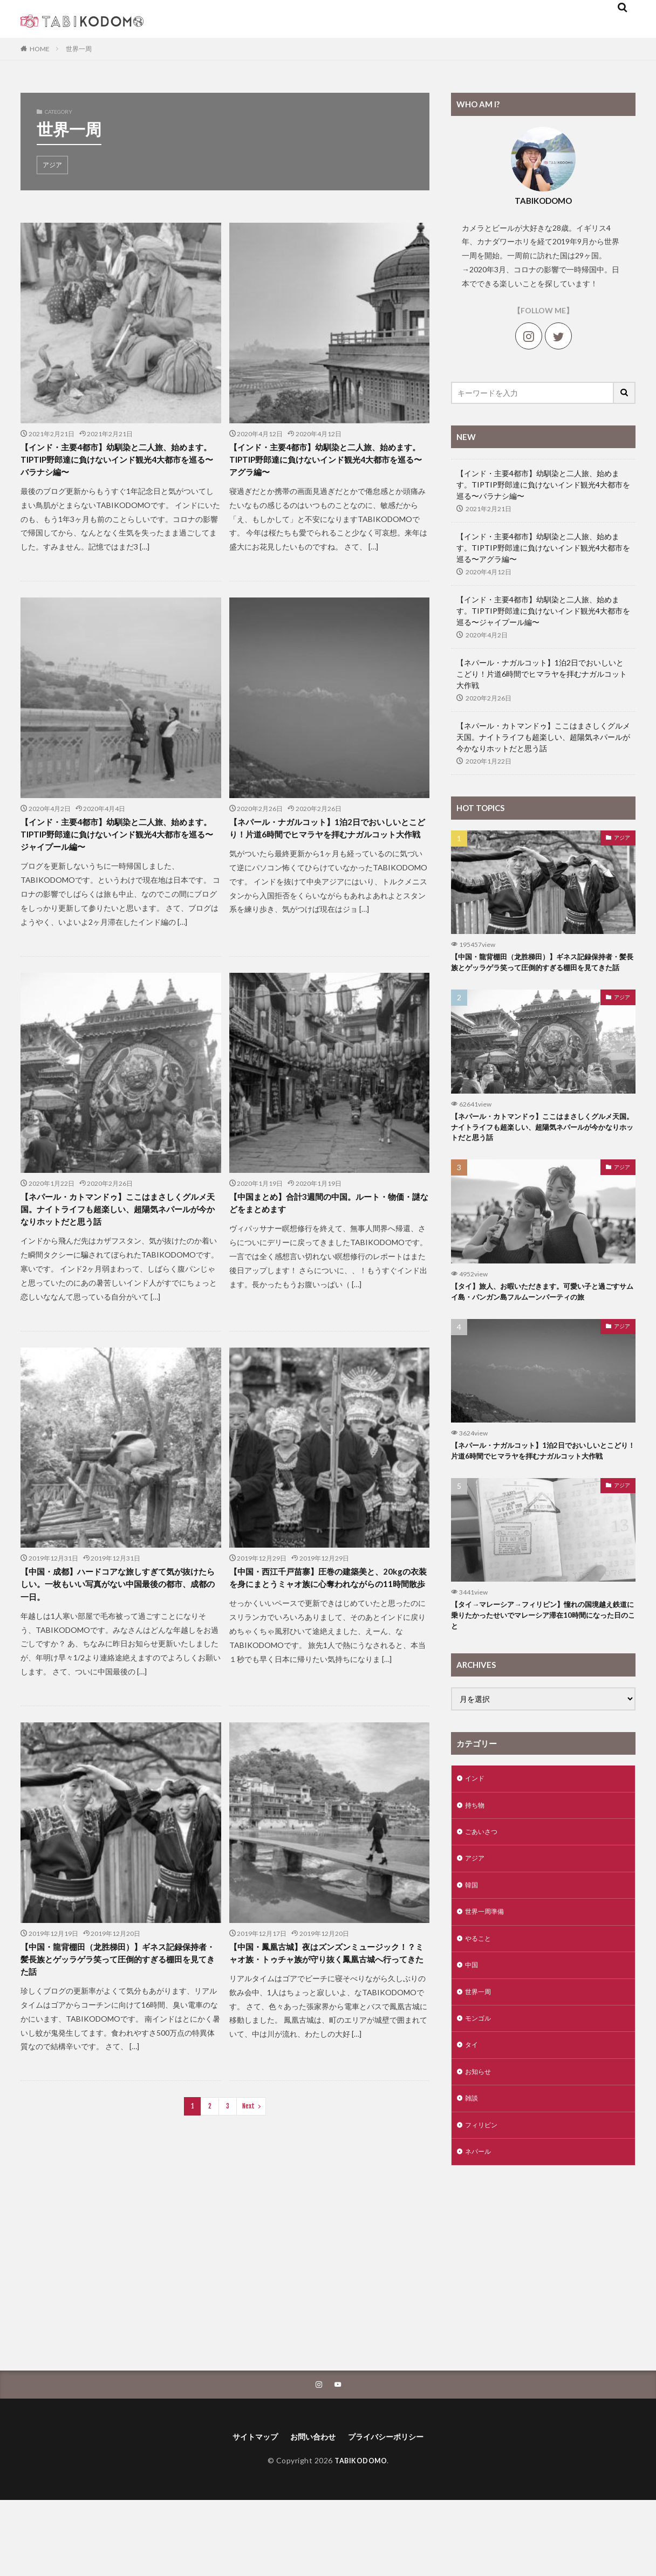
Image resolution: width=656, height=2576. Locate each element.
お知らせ (480, 2140)
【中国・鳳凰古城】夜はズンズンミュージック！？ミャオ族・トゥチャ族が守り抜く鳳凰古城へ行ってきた (326, 1984)
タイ (472, 2112)
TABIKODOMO (361, 2536)
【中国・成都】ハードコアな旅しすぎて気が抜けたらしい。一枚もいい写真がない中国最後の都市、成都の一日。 (117, 1604)
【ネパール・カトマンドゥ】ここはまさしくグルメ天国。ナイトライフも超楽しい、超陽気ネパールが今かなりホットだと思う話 (117, 1223)
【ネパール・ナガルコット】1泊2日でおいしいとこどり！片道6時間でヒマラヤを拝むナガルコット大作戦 (329, 842)
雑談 (472, 2168)
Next (248, 2135)
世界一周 (79, 49)
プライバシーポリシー (392, 2511)
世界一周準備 (487, 1972)
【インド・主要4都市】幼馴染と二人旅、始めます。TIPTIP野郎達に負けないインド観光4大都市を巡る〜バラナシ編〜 (120, 462)
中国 (472, 2028)
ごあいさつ (484, 1888)
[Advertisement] (543, 2336)
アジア (52, 165)
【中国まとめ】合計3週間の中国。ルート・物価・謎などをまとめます (329, 1216)
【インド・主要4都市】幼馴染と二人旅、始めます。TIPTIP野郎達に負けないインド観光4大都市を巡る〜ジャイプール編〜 (120, 842)
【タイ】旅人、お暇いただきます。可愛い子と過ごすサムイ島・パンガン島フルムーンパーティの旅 (540, 1318)
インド (476, 1832)
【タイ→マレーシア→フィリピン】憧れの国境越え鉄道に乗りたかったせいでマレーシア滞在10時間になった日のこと (541, 1667)
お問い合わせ (311, 2511)
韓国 (472, 1944)
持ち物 (476, 1860)
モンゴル (480, 2084)
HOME (40, 48)
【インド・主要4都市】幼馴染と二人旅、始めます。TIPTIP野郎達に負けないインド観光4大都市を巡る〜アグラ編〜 (329, 462)
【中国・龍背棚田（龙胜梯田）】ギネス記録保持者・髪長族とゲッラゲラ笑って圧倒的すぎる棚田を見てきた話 (117, 1984)
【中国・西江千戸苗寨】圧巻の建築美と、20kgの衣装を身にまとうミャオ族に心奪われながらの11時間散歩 (327, 1604)
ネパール (480, 2224)
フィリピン (484, 2196)
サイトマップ (246, 2511)
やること (480, 2000)
